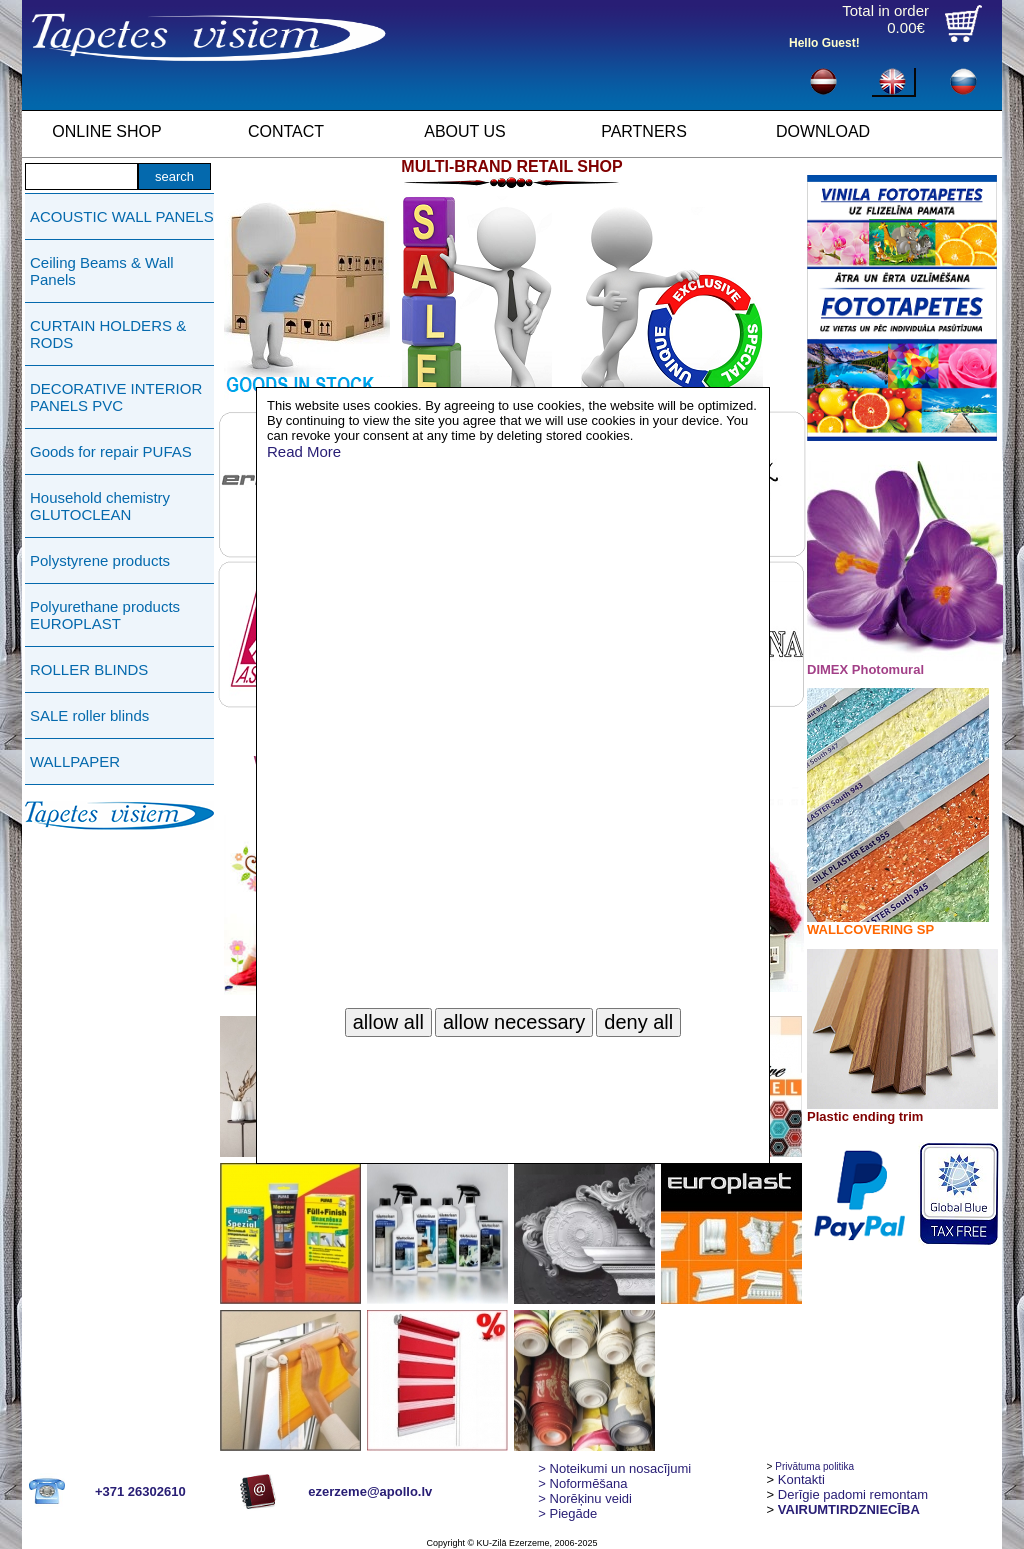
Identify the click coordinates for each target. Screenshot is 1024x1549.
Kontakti (801, 1479)
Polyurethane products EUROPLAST (105, 615)
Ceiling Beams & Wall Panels (102, 271)
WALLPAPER (75, 761)
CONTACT (286, 131)
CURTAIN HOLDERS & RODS (108, 334)
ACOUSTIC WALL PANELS (122, 216)
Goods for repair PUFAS (111, 451)
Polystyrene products (100, 560)
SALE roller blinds (89, 715)
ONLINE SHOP (106, 131)
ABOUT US (465, 131)
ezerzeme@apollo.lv (370, 1491)
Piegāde (567, 1513)
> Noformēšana (582, 1483)
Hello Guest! (824, 43)
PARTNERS (644, 131)
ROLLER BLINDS (89, 669)
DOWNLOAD (823, 131)
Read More (304, 451)
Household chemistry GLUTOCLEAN (100, 506)
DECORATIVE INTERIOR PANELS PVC (116, 397)
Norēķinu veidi (585, 1498)
